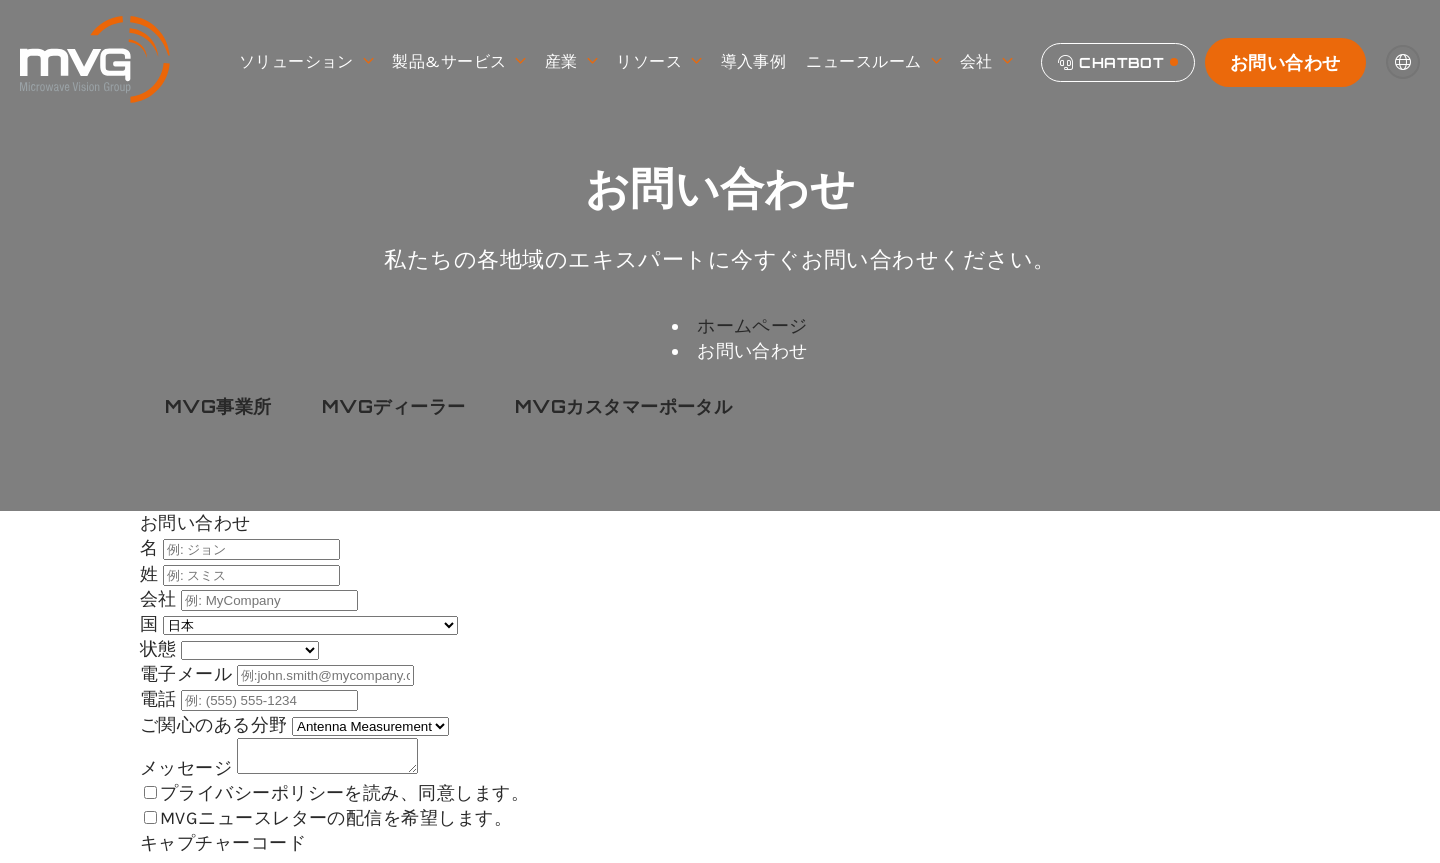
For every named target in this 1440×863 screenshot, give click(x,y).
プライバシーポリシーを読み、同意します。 (344, 799)
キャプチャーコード (223, 849)
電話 (160, 699)
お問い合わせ (1285, 62)
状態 (160, 649)
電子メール (188, 674)
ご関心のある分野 (216, 725)
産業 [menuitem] (570, 62)
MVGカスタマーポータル (623, 406)
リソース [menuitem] (658, 62)
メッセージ (188, 774)
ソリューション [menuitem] (306, 62)
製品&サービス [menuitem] (458, 62)
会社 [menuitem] (985, 62)
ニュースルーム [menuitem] (873, 62)
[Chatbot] (1118, 62)
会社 (160, 599)
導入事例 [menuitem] (754, 61)
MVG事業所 (218, 406)
